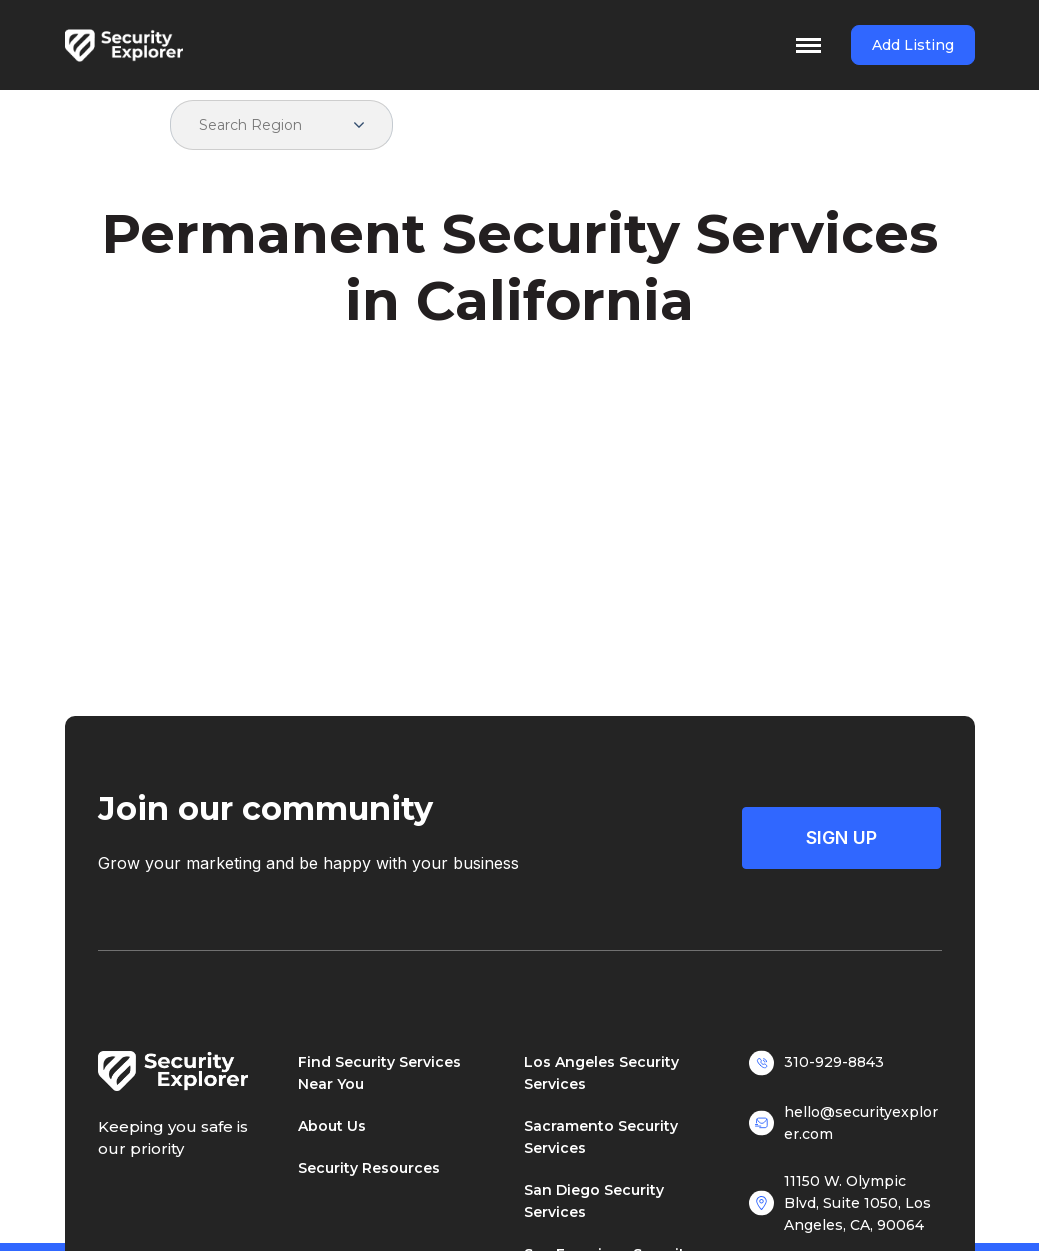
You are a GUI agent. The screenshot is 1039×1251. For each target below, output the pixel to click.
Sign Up (841, 837)
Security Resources (369, 1168)
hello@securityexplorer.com (861, 1123)
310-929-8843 (834, 1062)
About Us (332, 1126)
